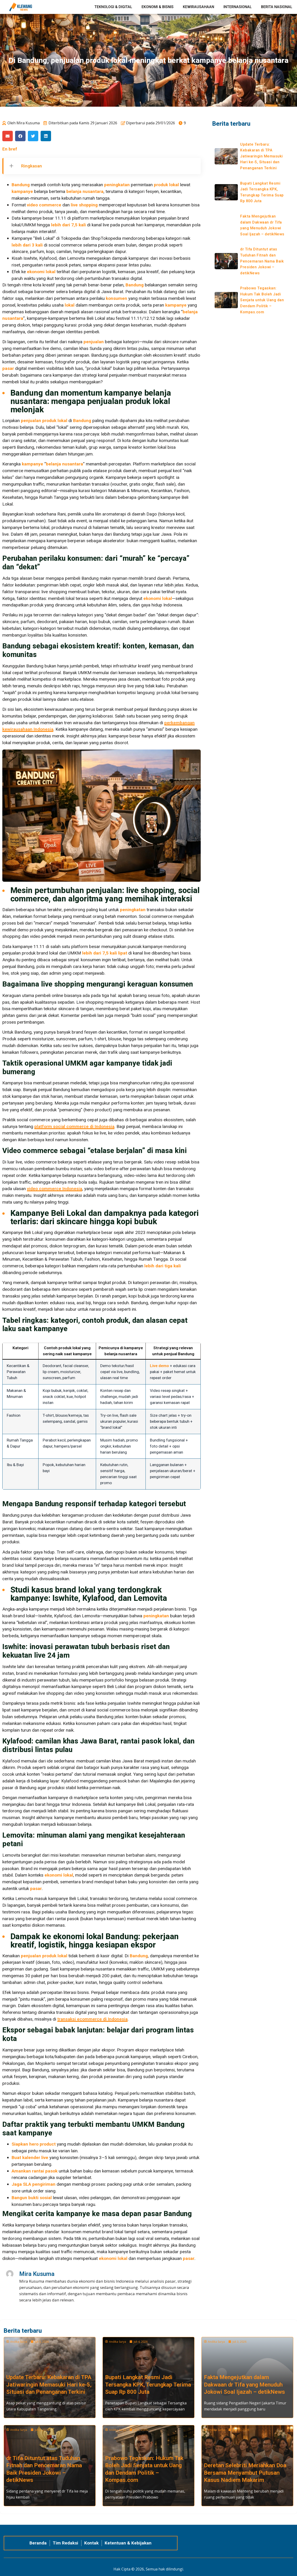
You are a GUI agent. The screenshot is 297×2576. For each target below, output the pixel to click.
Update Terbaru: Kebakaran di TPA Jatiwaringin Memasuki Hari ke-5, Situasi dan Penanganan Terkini (261, 156)
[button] (7, 136)
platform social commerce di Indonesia (74, 1126)
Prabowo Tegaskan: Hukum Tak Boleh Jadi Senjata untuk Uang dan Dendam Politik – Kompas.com (262, 300)
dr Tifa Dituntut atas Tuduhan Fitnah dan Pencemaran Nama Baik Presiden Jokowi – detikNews (262, 261)
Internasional (237, 7)
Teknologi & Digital (113, 7)
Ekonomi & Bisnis (158, 7)
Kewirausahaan (198, 7)
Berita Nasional (276, 7)
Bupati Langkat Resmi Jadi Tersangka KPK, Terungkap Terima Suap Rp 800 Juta (148, 2384)
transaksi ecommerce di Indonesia (92, 2019)
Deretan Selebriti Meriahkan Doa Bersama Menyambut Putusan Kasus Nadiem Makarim (245, 2472)
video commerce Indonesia (54, 1188)
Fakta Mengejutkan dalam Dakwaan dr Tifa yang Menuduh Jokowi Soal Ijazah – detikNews (244, 2384)
